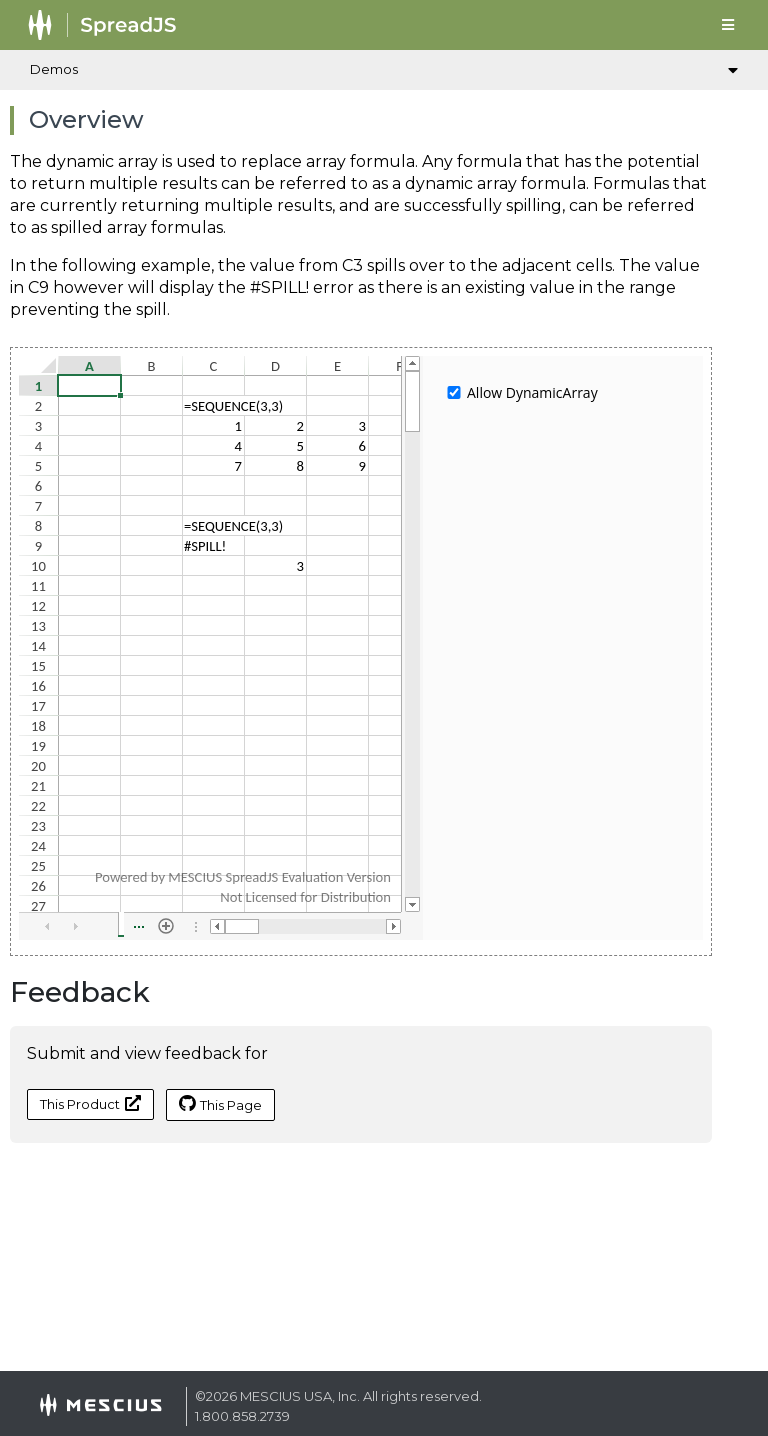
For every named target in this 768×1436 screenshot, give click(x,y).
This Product (90, 1103)
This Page (220, 1104)
